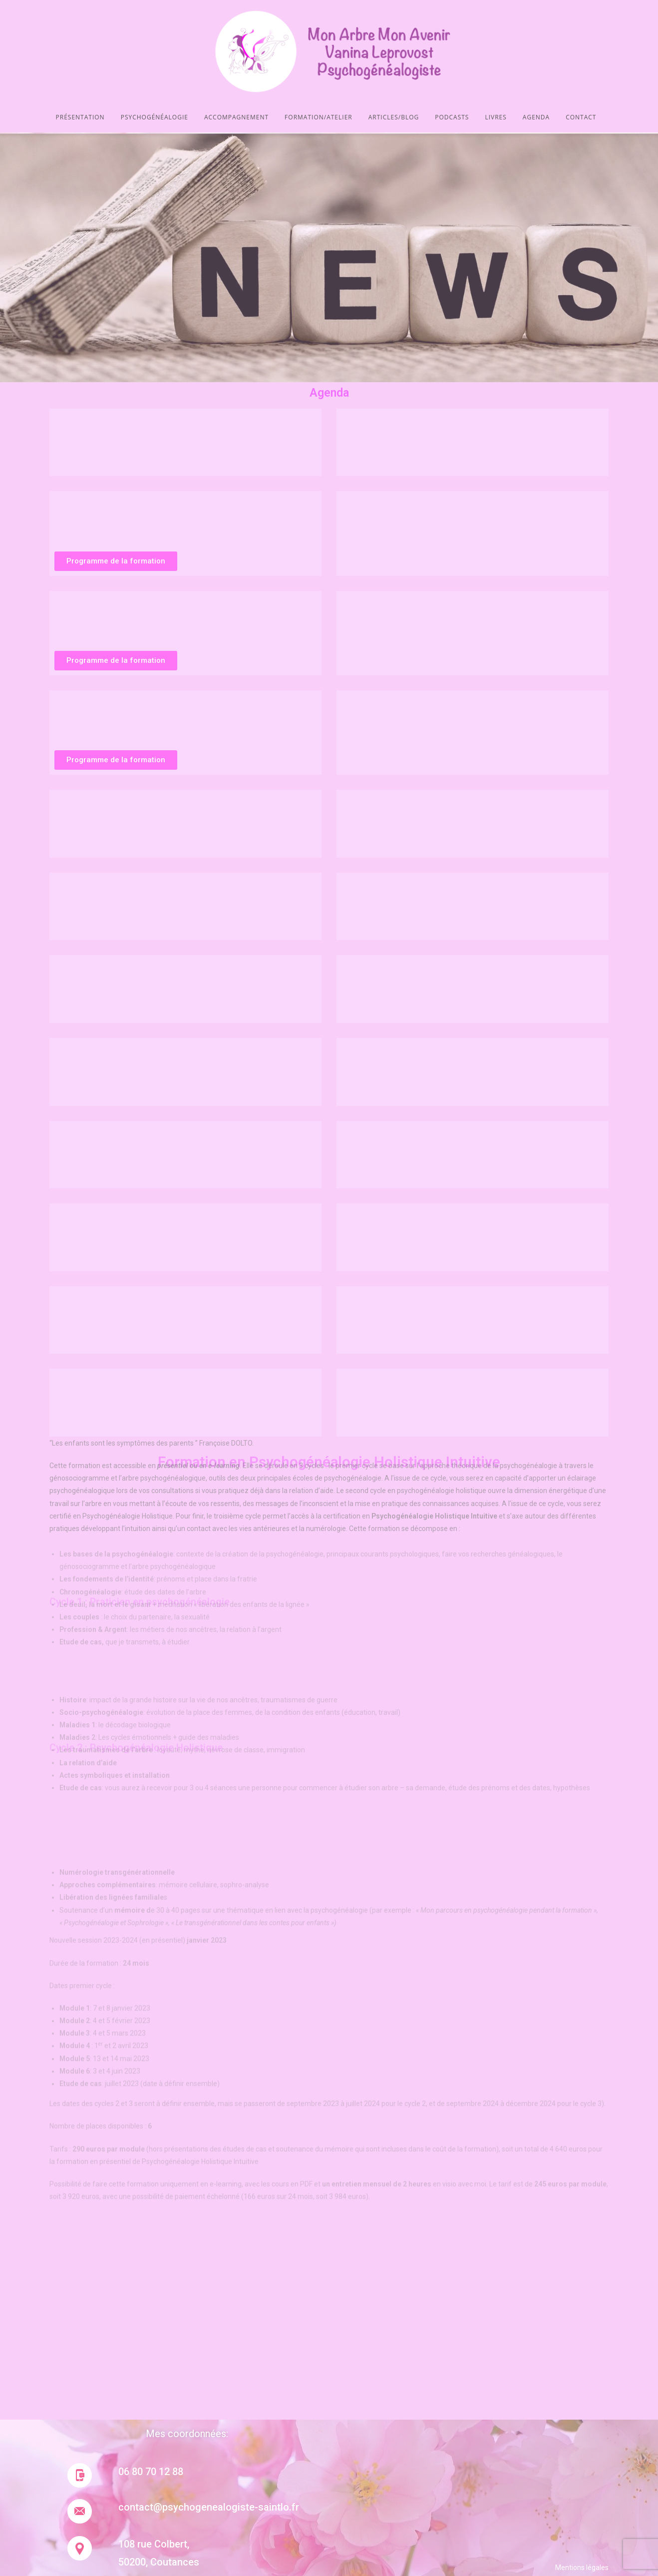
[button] (115, 561)
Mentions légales (582, 2568)
